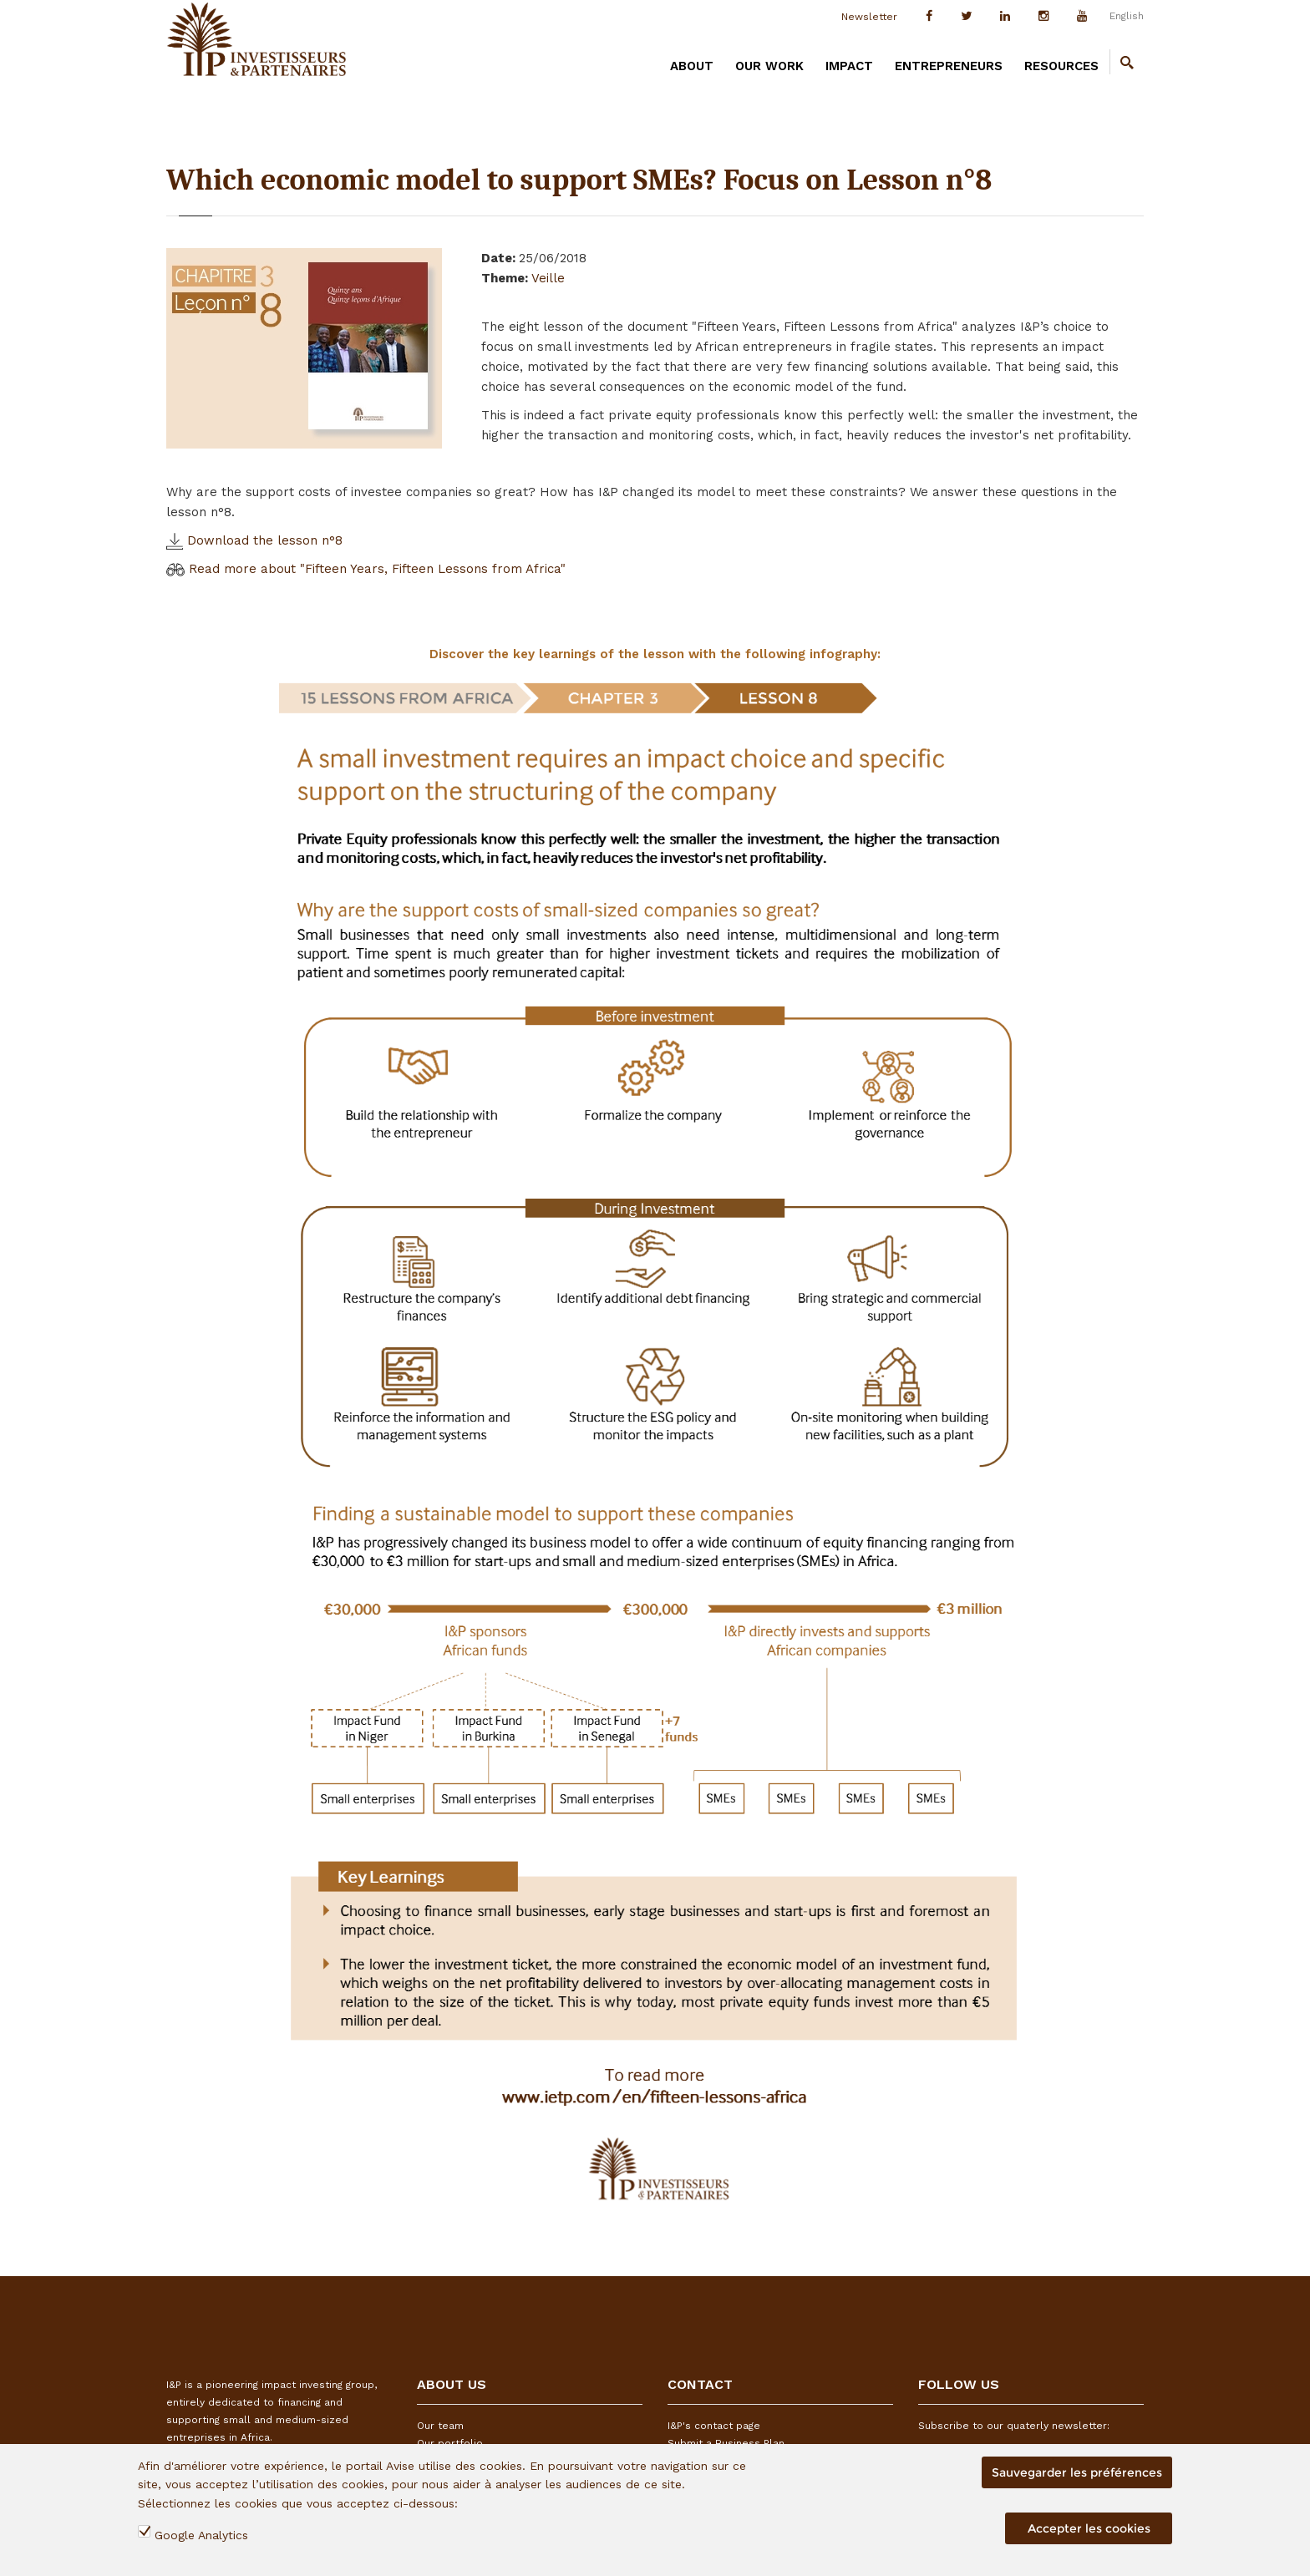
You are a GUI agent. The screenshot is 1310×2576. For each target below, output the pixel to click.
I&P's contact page (714, 2425)
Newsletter (869, 17)
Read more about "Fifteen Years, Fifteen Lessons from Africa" (366, 568)
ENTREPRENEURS (949, 66)
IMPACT (849, 66)
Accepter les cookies (1089, 2528)
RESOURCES (1061, 66)
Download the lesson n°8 (254, 540)
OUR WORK (769, 66)
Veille (548, 278)
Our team (440, 2425)
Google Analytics (201, 2535)
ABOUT (691, 66)
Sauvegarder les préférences (1077, 2472)
